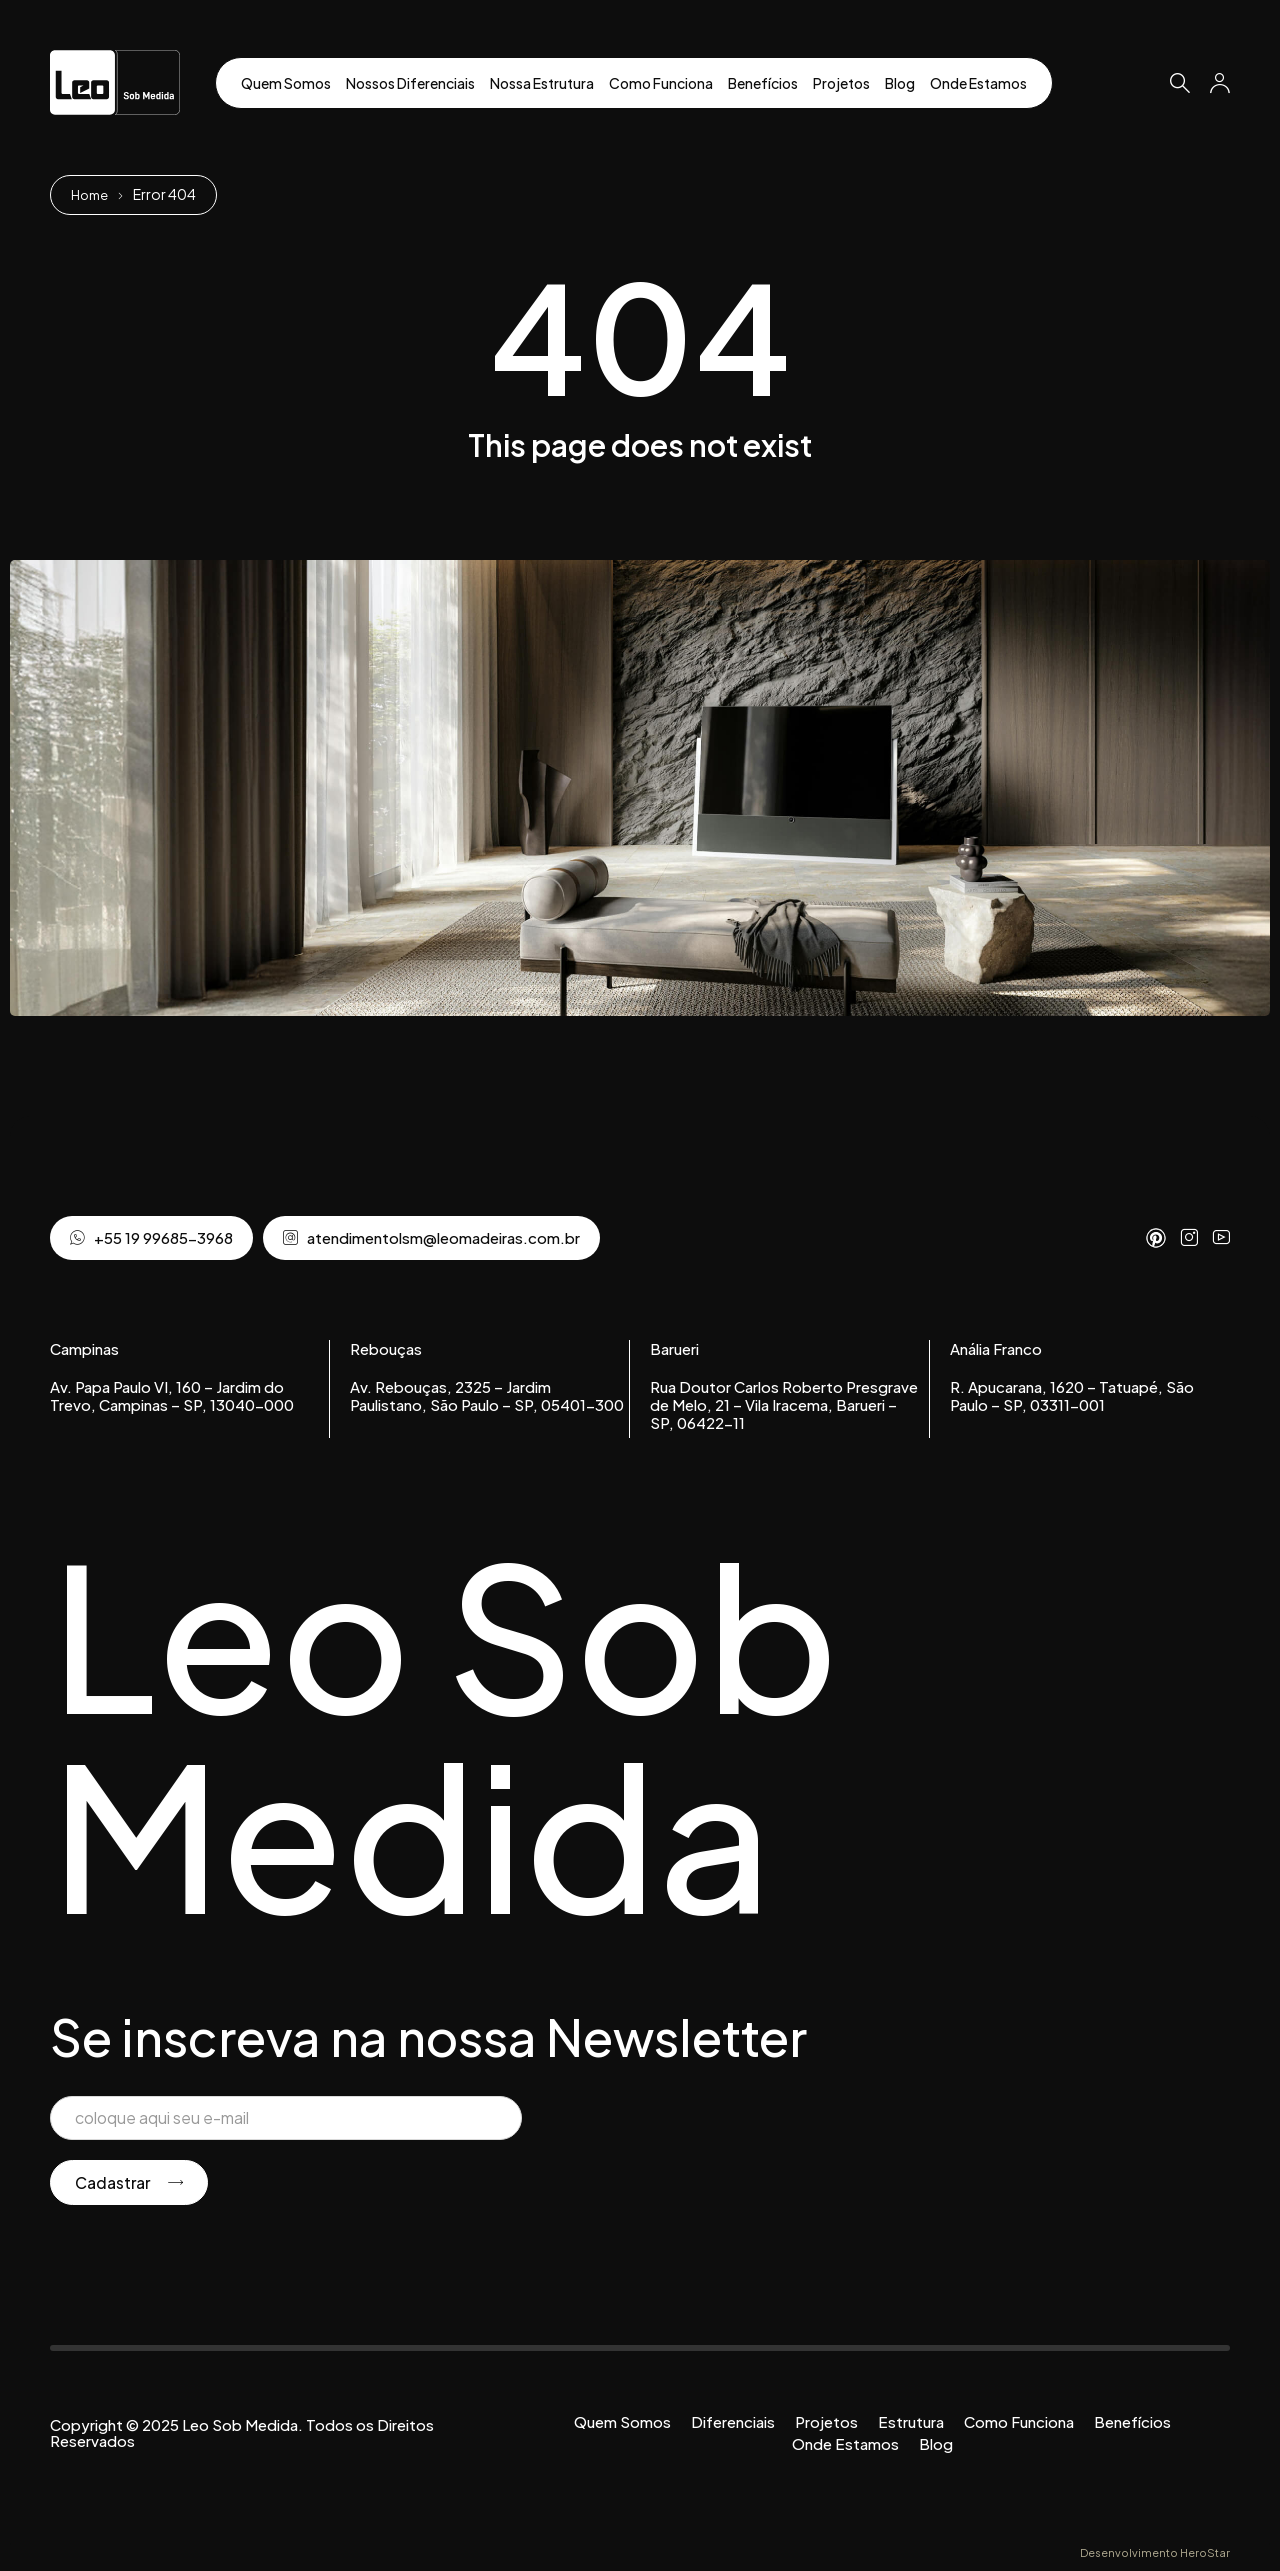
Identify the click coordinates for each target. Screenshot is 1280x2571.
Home (91, 194)
